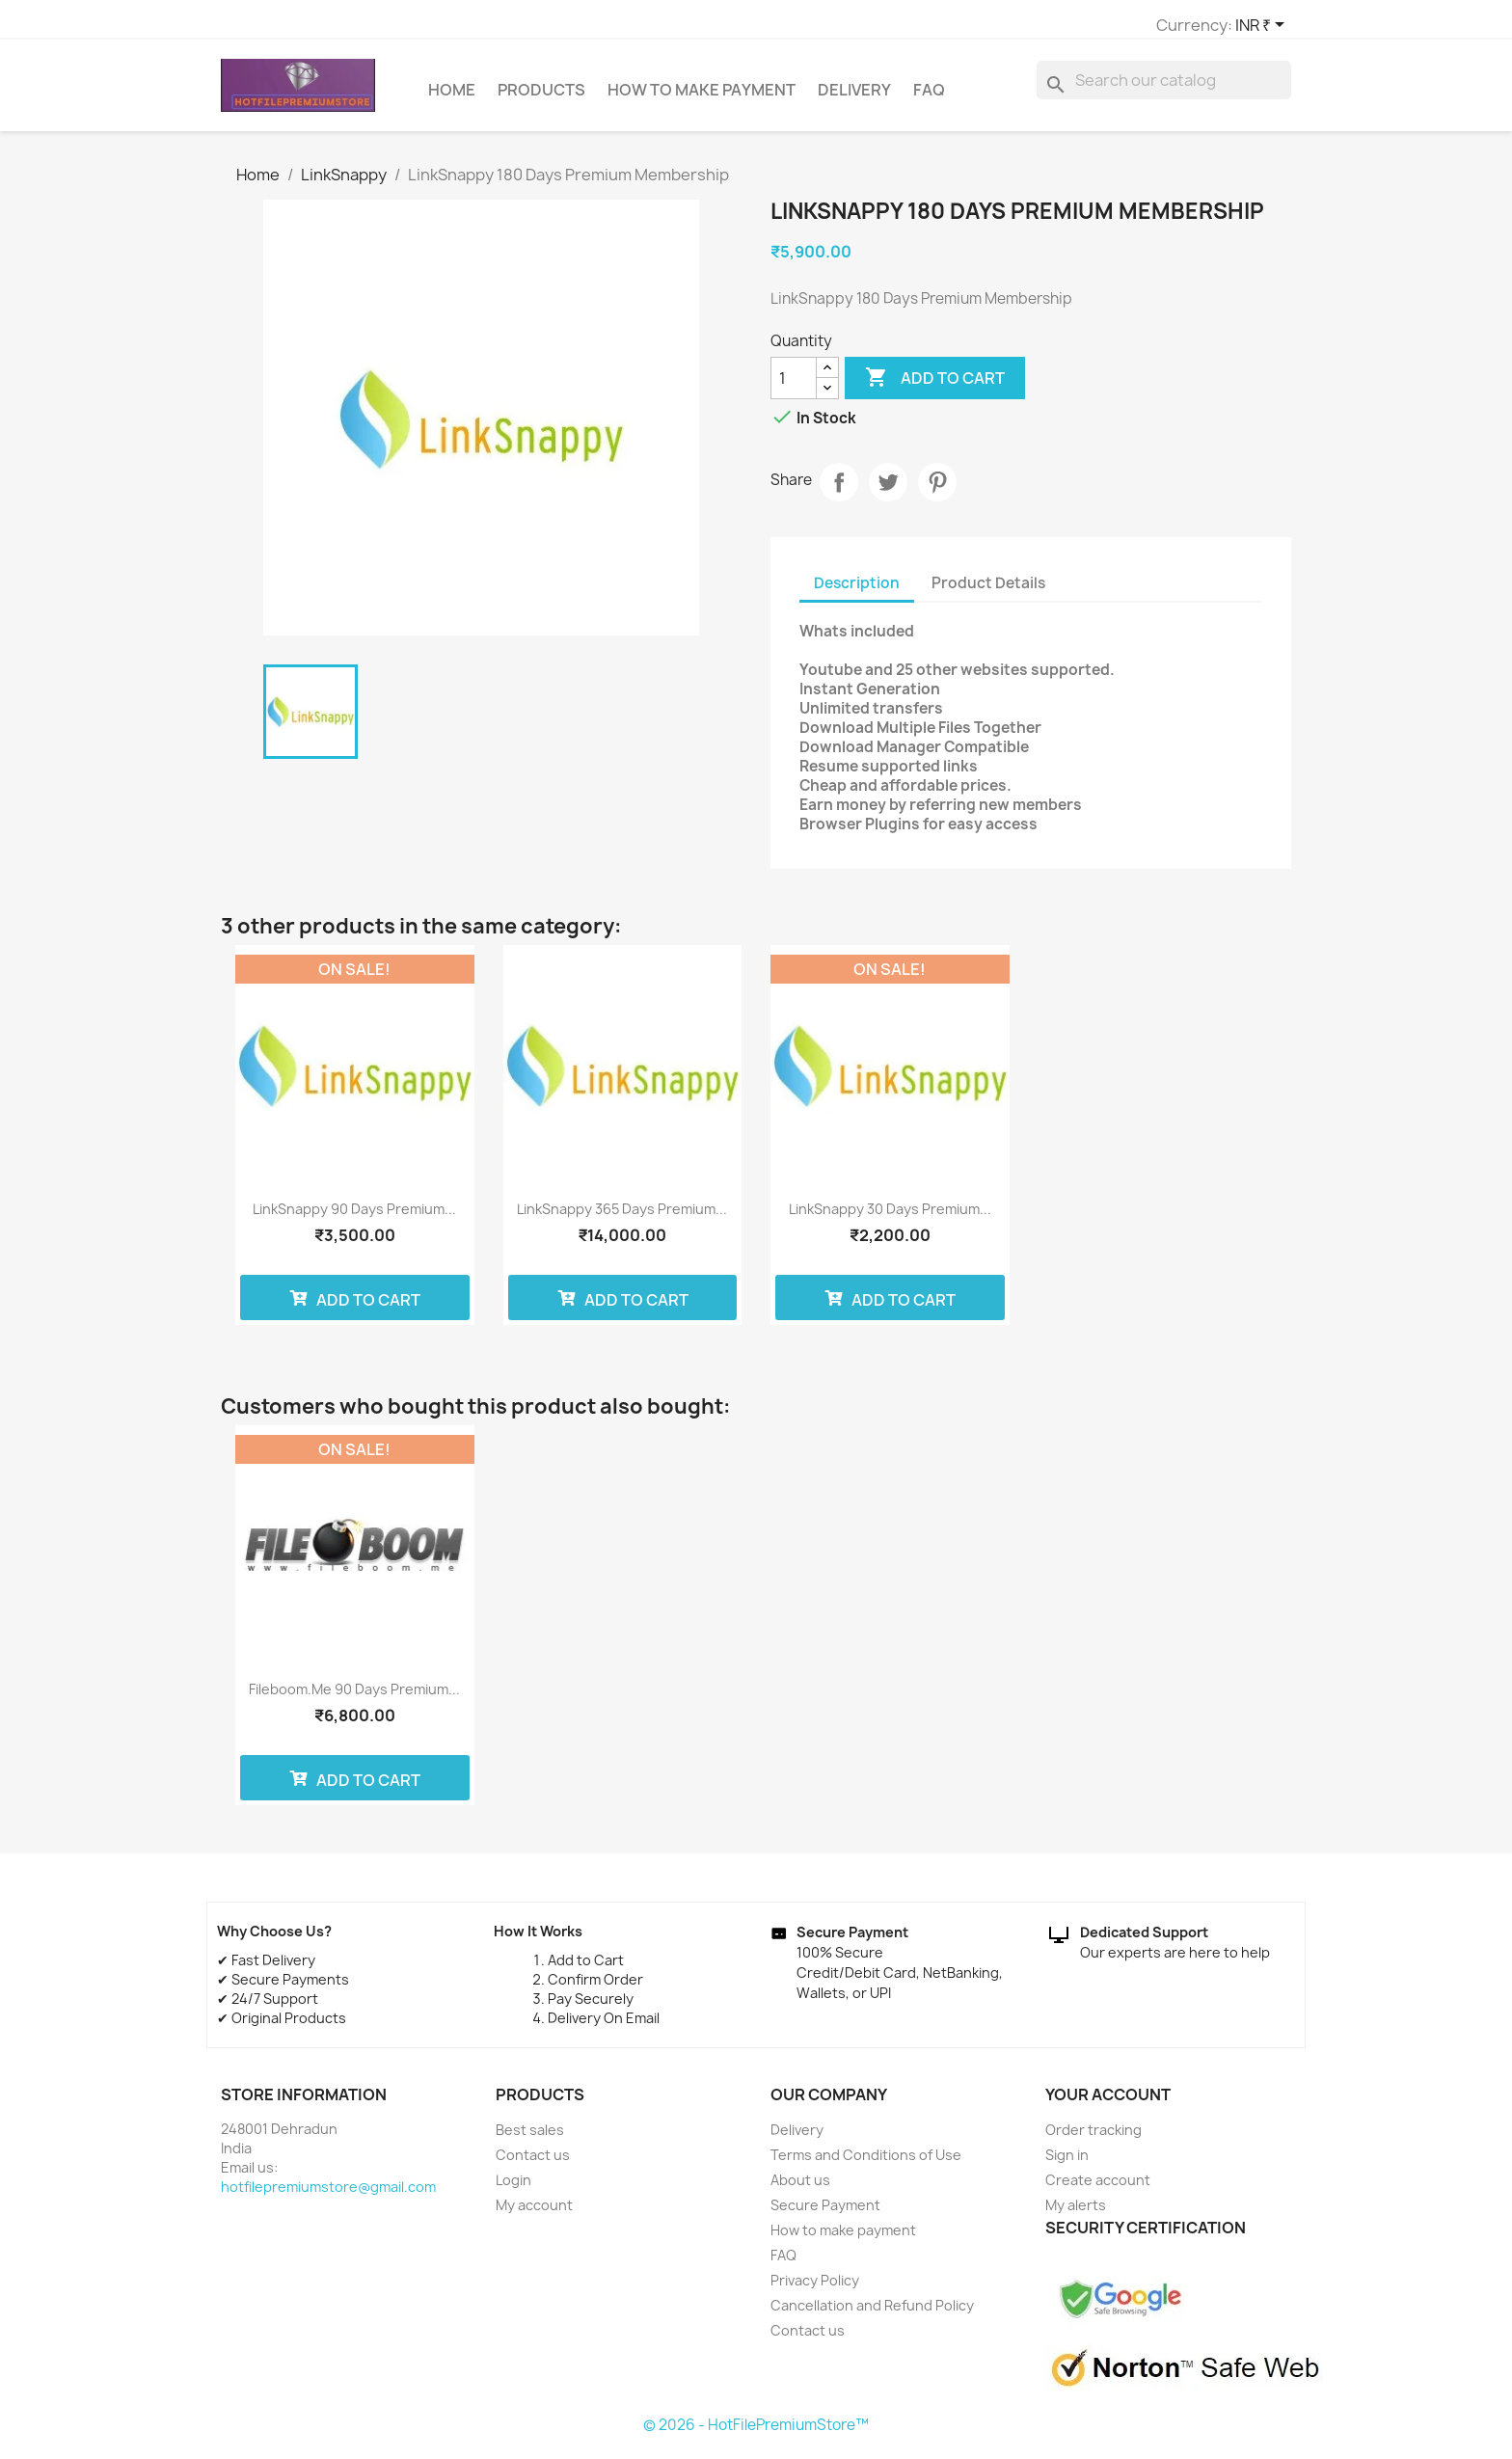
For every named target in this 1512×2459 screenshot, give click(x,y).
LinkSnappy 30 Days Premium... (890, 1217)
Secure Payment (825, 2213)
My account (534, 2213)
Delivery (854, 98)
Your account (1108, 2103)
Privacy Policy (814, 2289)
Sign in (1067, 2163)
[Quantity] (793, 386)
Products (541, 98)
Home (451, 98)
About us (800, 2188)
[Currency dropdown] (1026, 26)
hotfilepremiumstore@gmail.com (328, 2195)
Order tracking (1093, 2138)
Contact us (533, 2163)
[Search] (1164, 88)
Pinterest (937, 491)
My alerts (1075, 2213)
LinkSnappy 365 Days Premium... (622, 1217)
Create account (1097, 2188)
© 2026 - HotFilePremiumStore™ (756, 2433)
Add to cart (935, 386)
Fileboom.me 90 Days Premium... (354, 1698)
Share (839, 491)
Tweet (888, 491)
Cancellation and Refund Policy (872, 2314)
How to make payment (702, 98)
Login (513, 2188)
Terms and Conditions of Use (865, 2163)
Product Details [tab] (988, 591)
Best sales (530, 2138)
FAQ (929, 98)
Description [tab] (857, 591)
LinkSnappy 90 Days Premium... (354, 1217)
